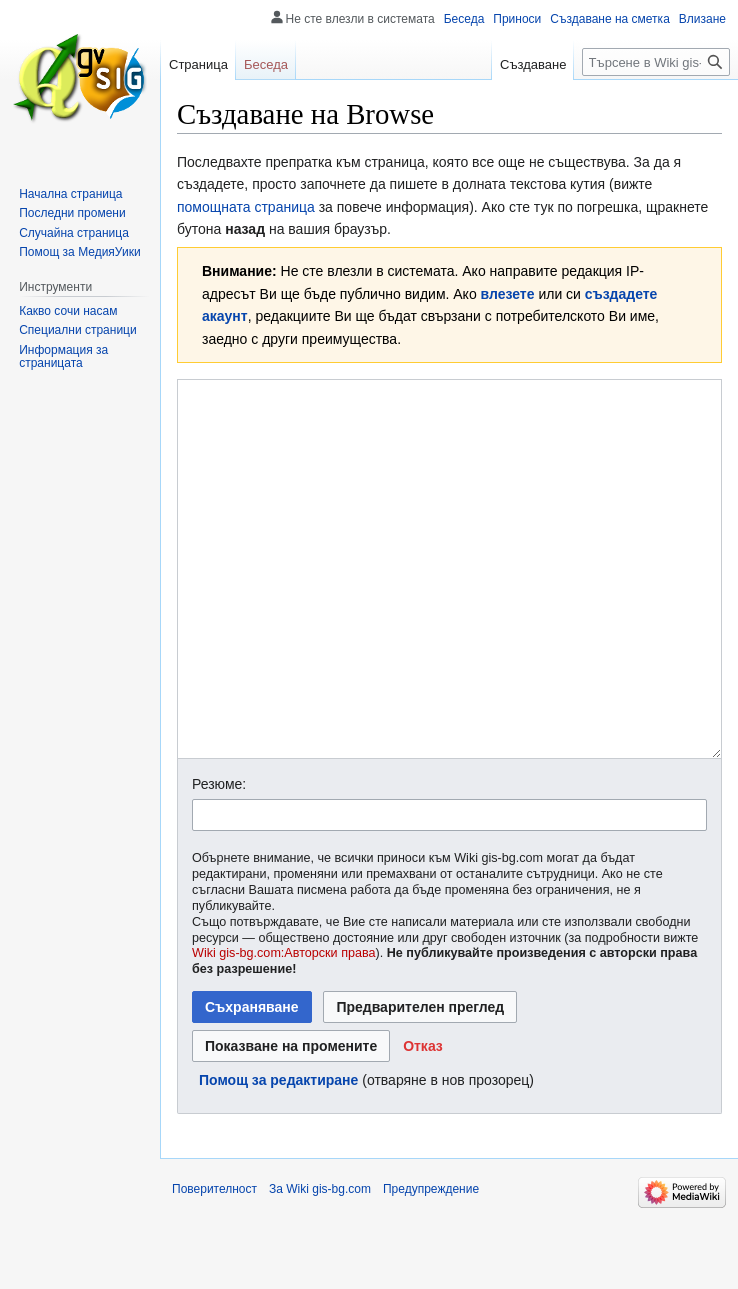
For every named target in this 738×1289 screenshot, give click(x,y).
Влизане (702, 19)
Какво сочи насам (68, 311)
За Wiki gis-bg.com (320, 1264)
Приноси (517, 19)
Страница (198, 64)
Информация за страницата (63, 357)
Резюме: (219, 859)
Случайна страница (74, 233)
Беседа (464, 19)
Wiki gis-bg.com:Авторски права (284, 1028)
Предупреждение (431, 1264)
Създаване (533, 64)
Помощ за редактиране (278, 1155)
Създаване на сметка (609, 19)
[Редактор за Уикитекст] (449, 606)
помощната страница (246, 207)
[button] (423, 1121)
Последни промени (72, 213)
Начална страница (70, 194)
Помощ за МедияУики (79, 252)
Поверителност (214, 1264)
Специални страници (78, 330)
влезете (508, 294)
